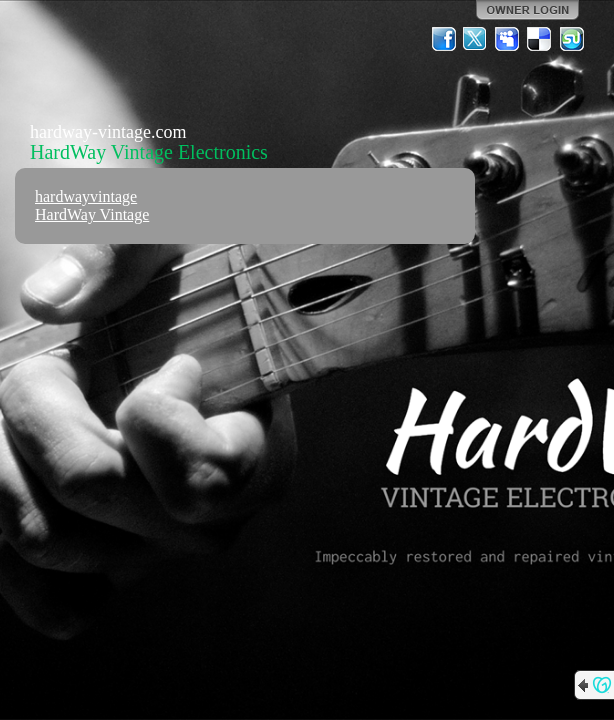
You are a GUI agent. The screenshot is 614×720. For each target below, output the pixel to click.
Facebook (444, 39)
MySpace (508, 39)
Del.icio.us (540, 39)
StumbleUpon (572, 39)
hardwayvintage (86, 196)
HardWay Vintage (92, 214)
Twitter (476, 39)
